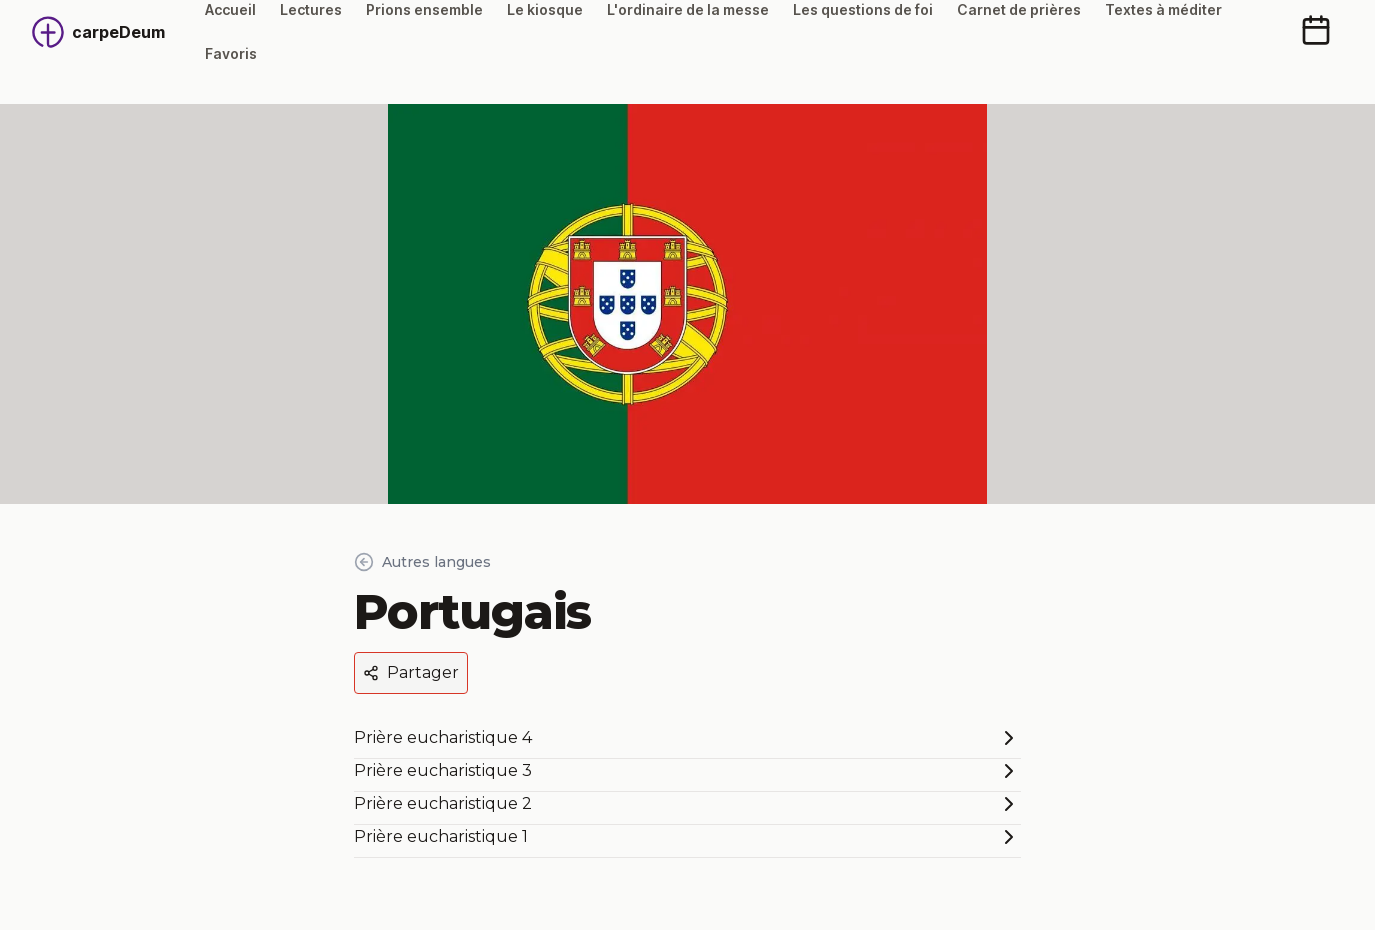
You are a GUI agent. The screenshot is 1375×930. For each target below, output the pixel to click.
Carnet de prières (1019, 9)
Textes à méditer (1163, 9)
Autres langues (422, 562)
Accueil (230, 9)
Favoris (231, 53)
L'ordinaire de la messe (688, 9)
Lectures (311, 9)
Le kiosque (545, 9)
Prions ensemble (424, 9)
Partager (411, 672)
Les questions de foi (863, 9)
